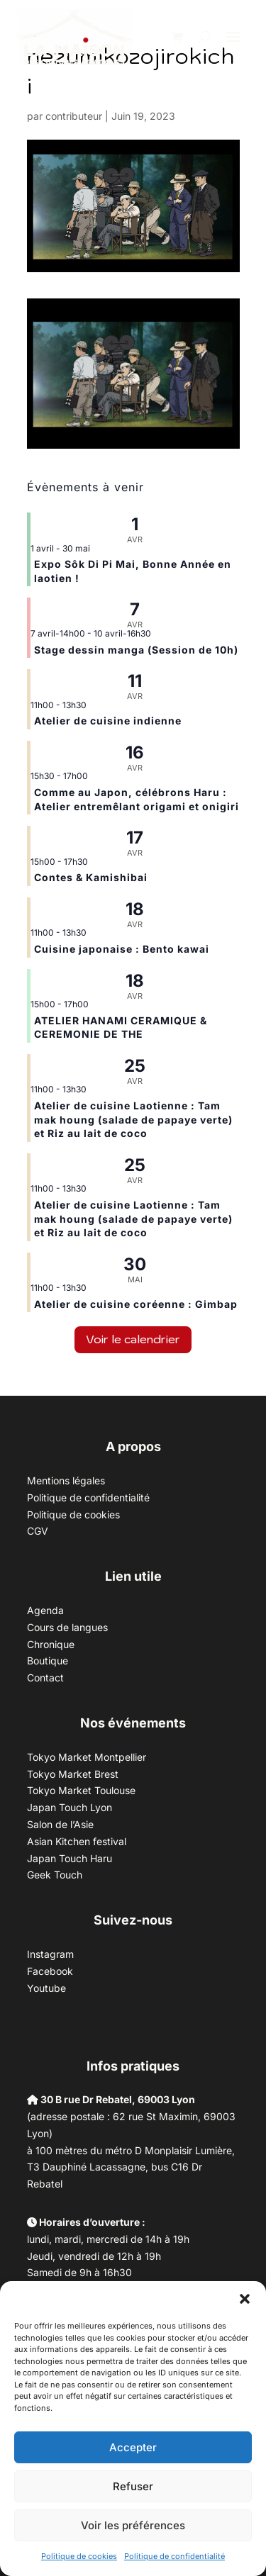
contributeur (73, 116)
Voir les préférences (133, 2525)
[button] (245, 2299)
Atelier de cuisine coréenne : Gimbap (136, 1304)
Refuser (133, 2486)
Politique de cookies (79, 2556)
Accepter (133, 2447)
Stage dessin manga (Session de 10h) (136, 650)
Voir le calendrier (133, 1339)
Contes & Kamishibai (91, 877)
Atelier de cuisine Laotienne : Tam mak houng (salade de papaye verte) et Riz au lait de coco (133, 1119)
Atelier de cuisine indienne (108, 721)
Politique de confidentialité (174, 2556)
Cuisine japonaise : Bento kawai (121, 949)
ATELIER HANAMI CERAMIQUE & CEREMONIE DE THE (120, 1027)
